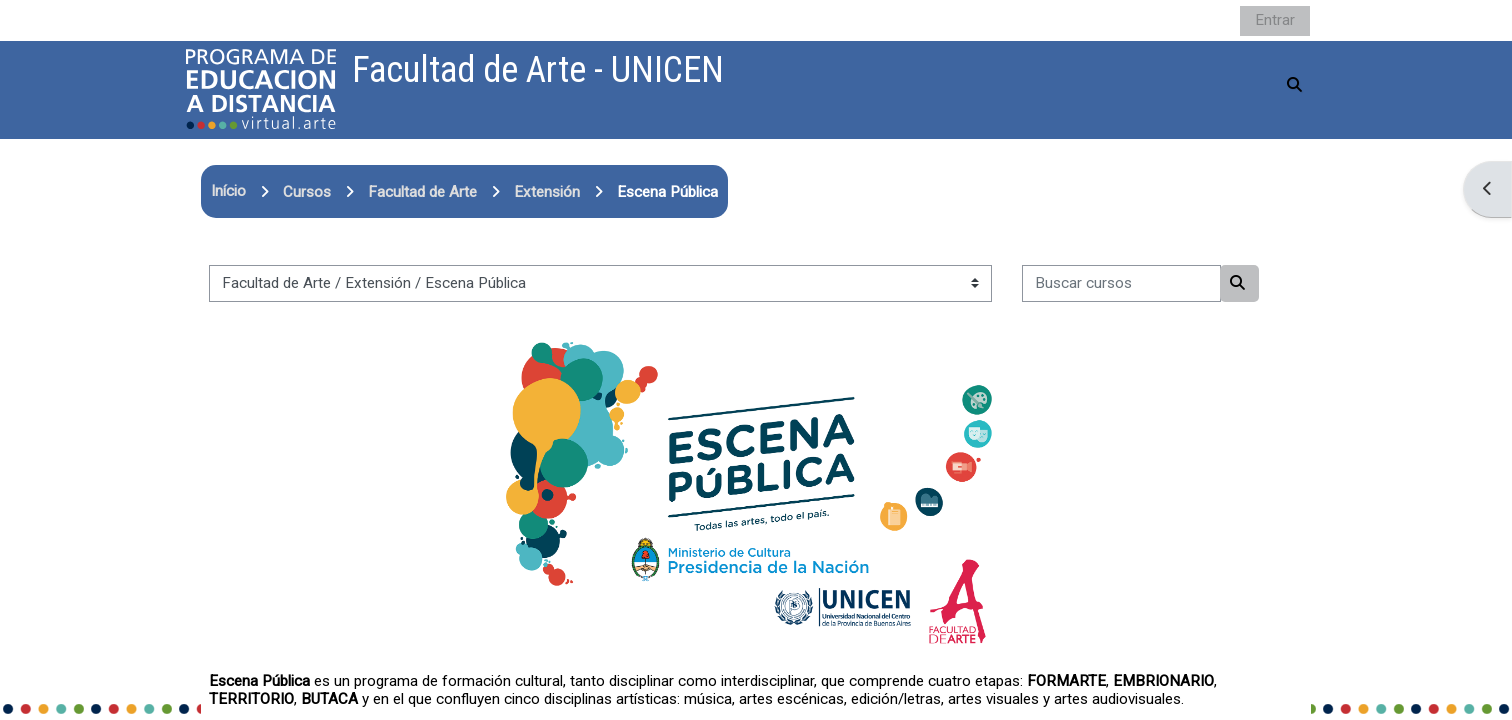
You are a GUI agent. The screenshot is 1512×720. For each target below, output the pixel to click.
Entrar (1275, 20)
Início (228, 191)
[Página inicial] (261, 89)
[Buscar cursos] (1121, 283)
